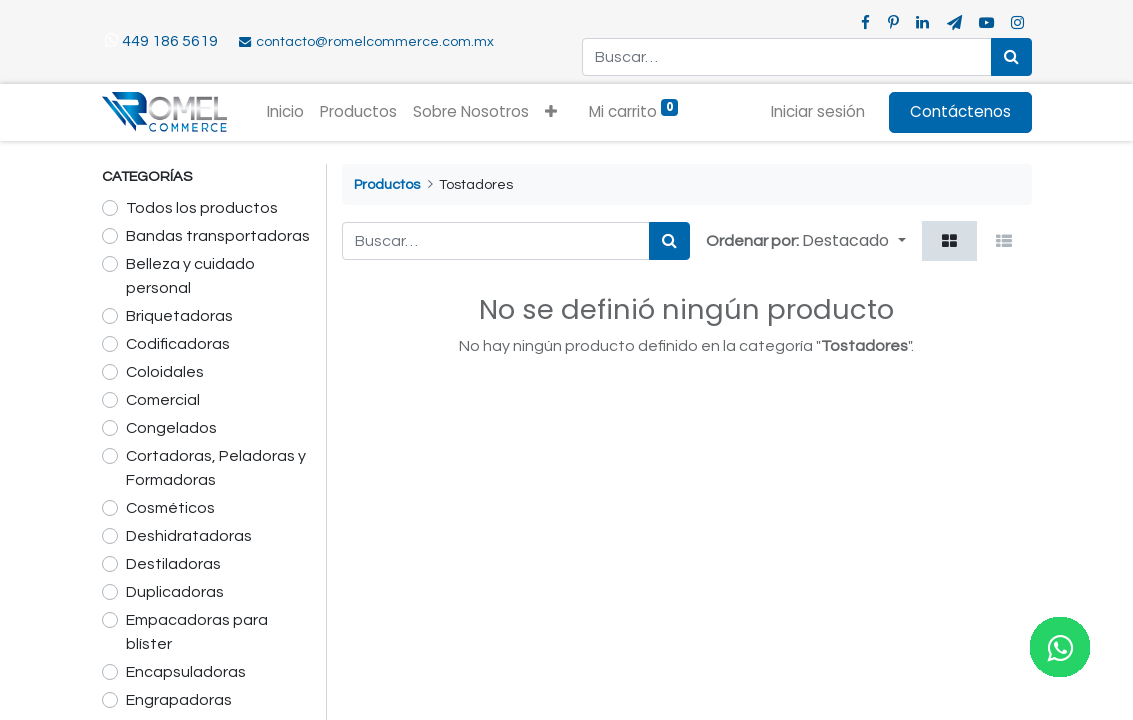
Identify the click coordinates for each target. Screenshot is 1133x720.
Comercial (163, 400)
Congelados (171, 428)
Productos (387, 184)
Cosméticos (170, 508)
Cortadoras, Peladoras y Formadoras (216, 468)
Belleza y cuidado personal (190, 276)
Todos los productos (202, 208)
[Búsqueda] (1011, 57)
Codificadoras (178, 344)
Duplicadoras (175, 592)
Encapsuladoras (186, 672)
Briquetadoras (179, 316)
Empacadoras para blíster (197, 632)
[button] (551, 112)
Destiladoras (173, 564)
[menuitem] (285, 112)
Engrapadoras (179, 700)
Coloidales (165, 372)
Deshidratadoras (189, 536)
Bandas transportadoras (218, 236)
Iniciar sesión (818, 111)
